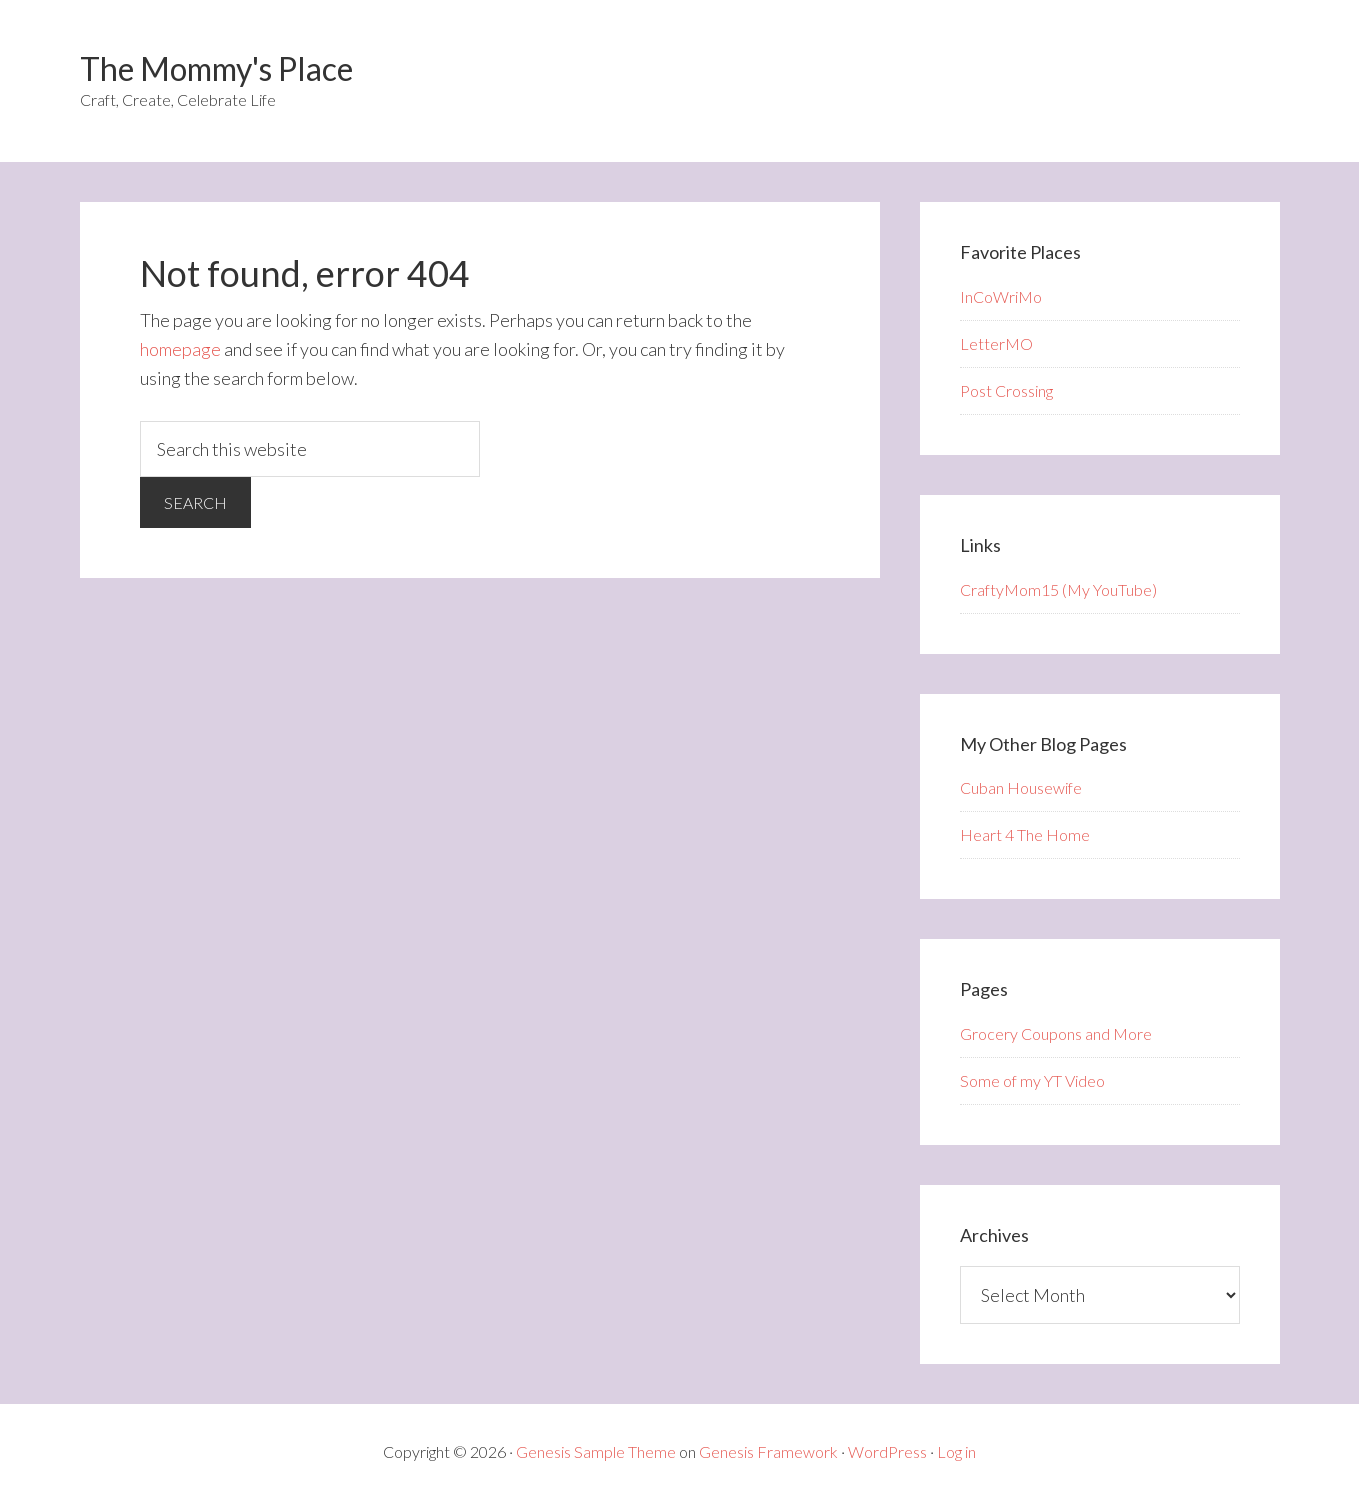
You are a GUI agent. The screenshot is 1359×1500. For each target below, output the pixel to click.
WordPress (887, 1451)
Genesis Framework (768, 1451)
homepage (180, 349)
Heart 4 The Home (1025, 834)
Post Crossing (1006, 390)
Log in (956, 1451)
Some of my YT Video (1032, 1080)
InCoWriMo (1001, 296)
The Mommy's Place (216, 68)
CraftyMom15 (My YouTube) (1058, 589)
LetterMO (996, 343)
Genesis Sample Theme (596, 1451)
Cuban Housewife (1021, 787)
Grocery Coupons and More (1056, 1033)
